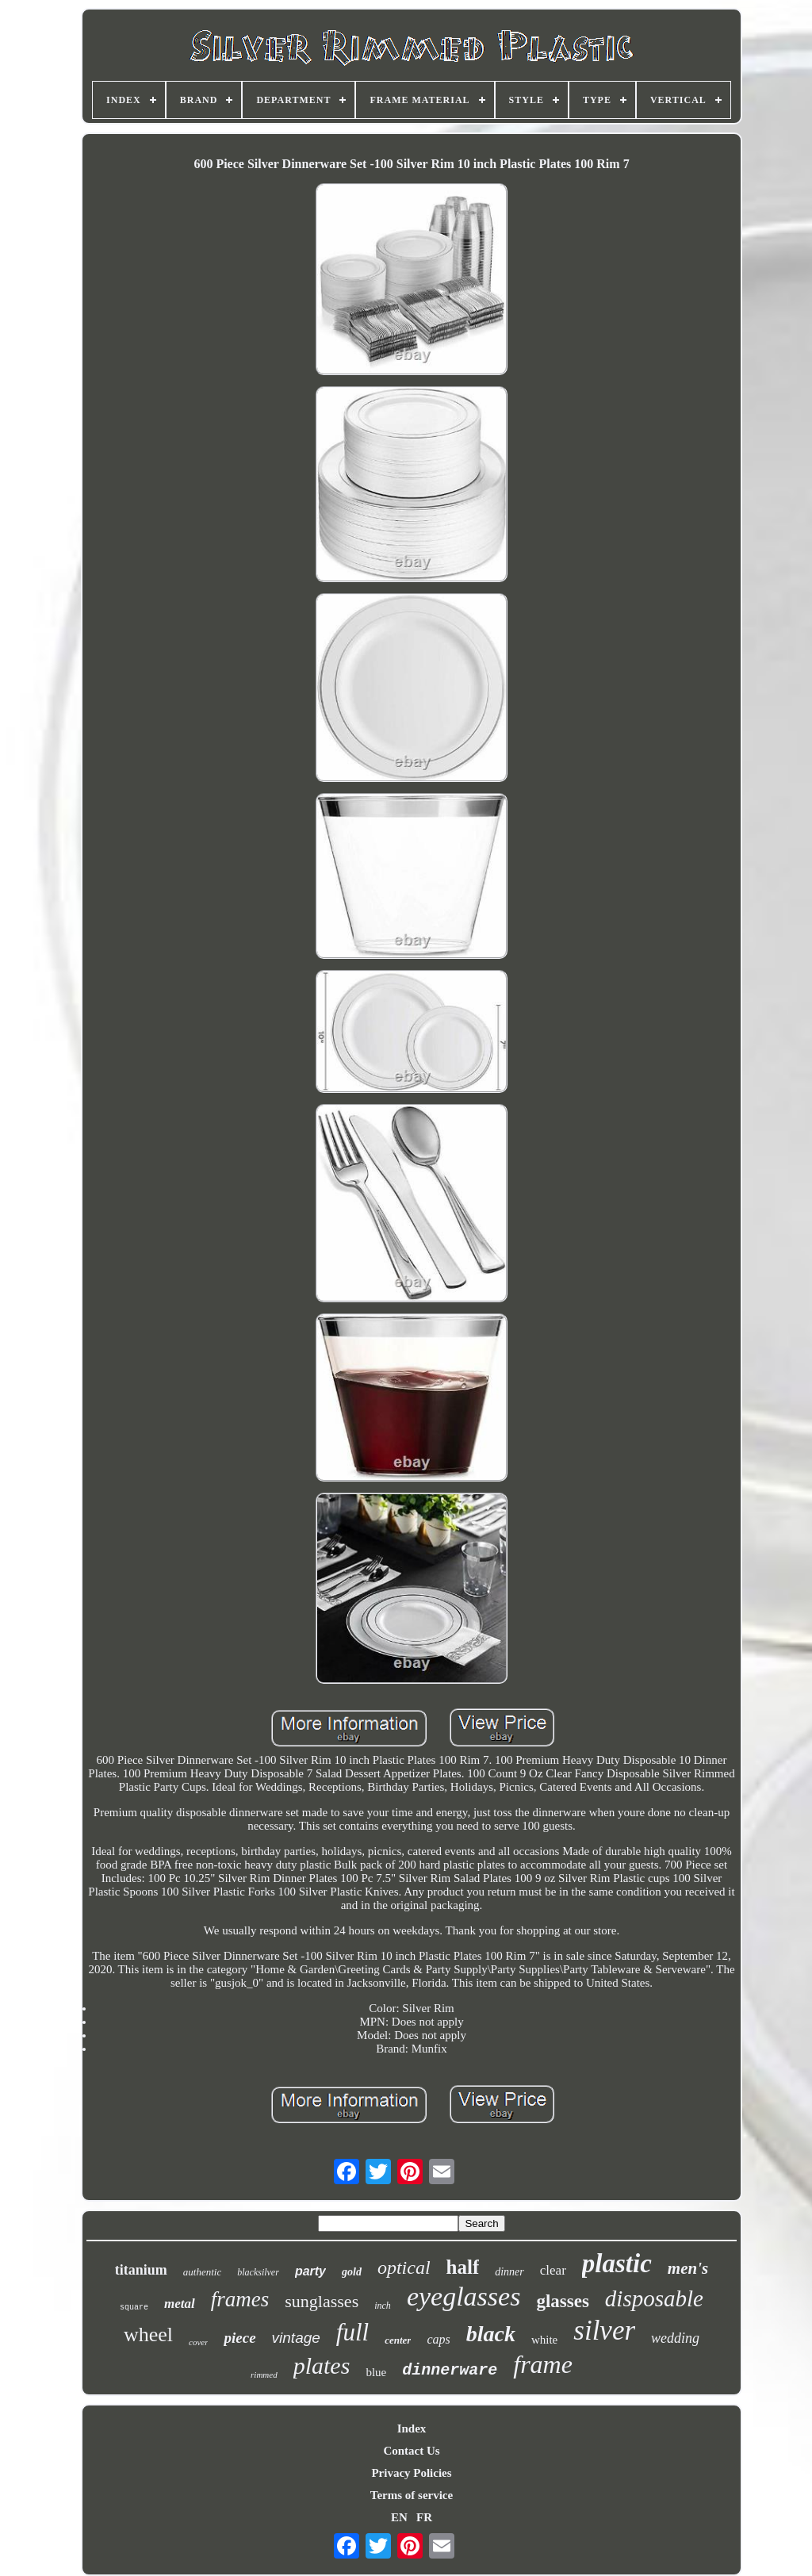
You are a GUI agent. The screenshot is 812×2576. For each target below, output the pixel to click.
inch (382, 2305)
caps (438, 2339)
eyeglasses (464, 2296)
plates (321, 2365)
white (544, 2339)
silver (604, 2330)
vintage (296, 2337)
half (463, 2267)
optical (404, 2267)
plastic (617, 2263)
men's (688, 2268)
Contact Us (411, 2450)
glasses (562, 2301)
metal (179, 2303)
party (310, 2271)
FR (424, 2517)
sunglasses (321, 2301)
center (398, 2340)
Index (412, 2428)
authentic (202, 2272)
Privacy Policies (411, 2473)
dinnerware (449, 2370)
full (352, 2332)
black (490, 2333)
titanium (141, 2270)
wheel (148, 2334)
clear (553, 2270)
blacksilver (258, 2272)
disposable (654, 2298)
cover (198, 2342)
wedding (675, 2338)
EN (399, 2517)
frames (240, 2299)
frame (543, 2364)
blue (376, 2372)
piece (239, 2337)
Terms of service (411, 2495)
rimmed (264, 2374)
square (134, 2307)
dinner (509, 2272)
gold (352, 2272)
